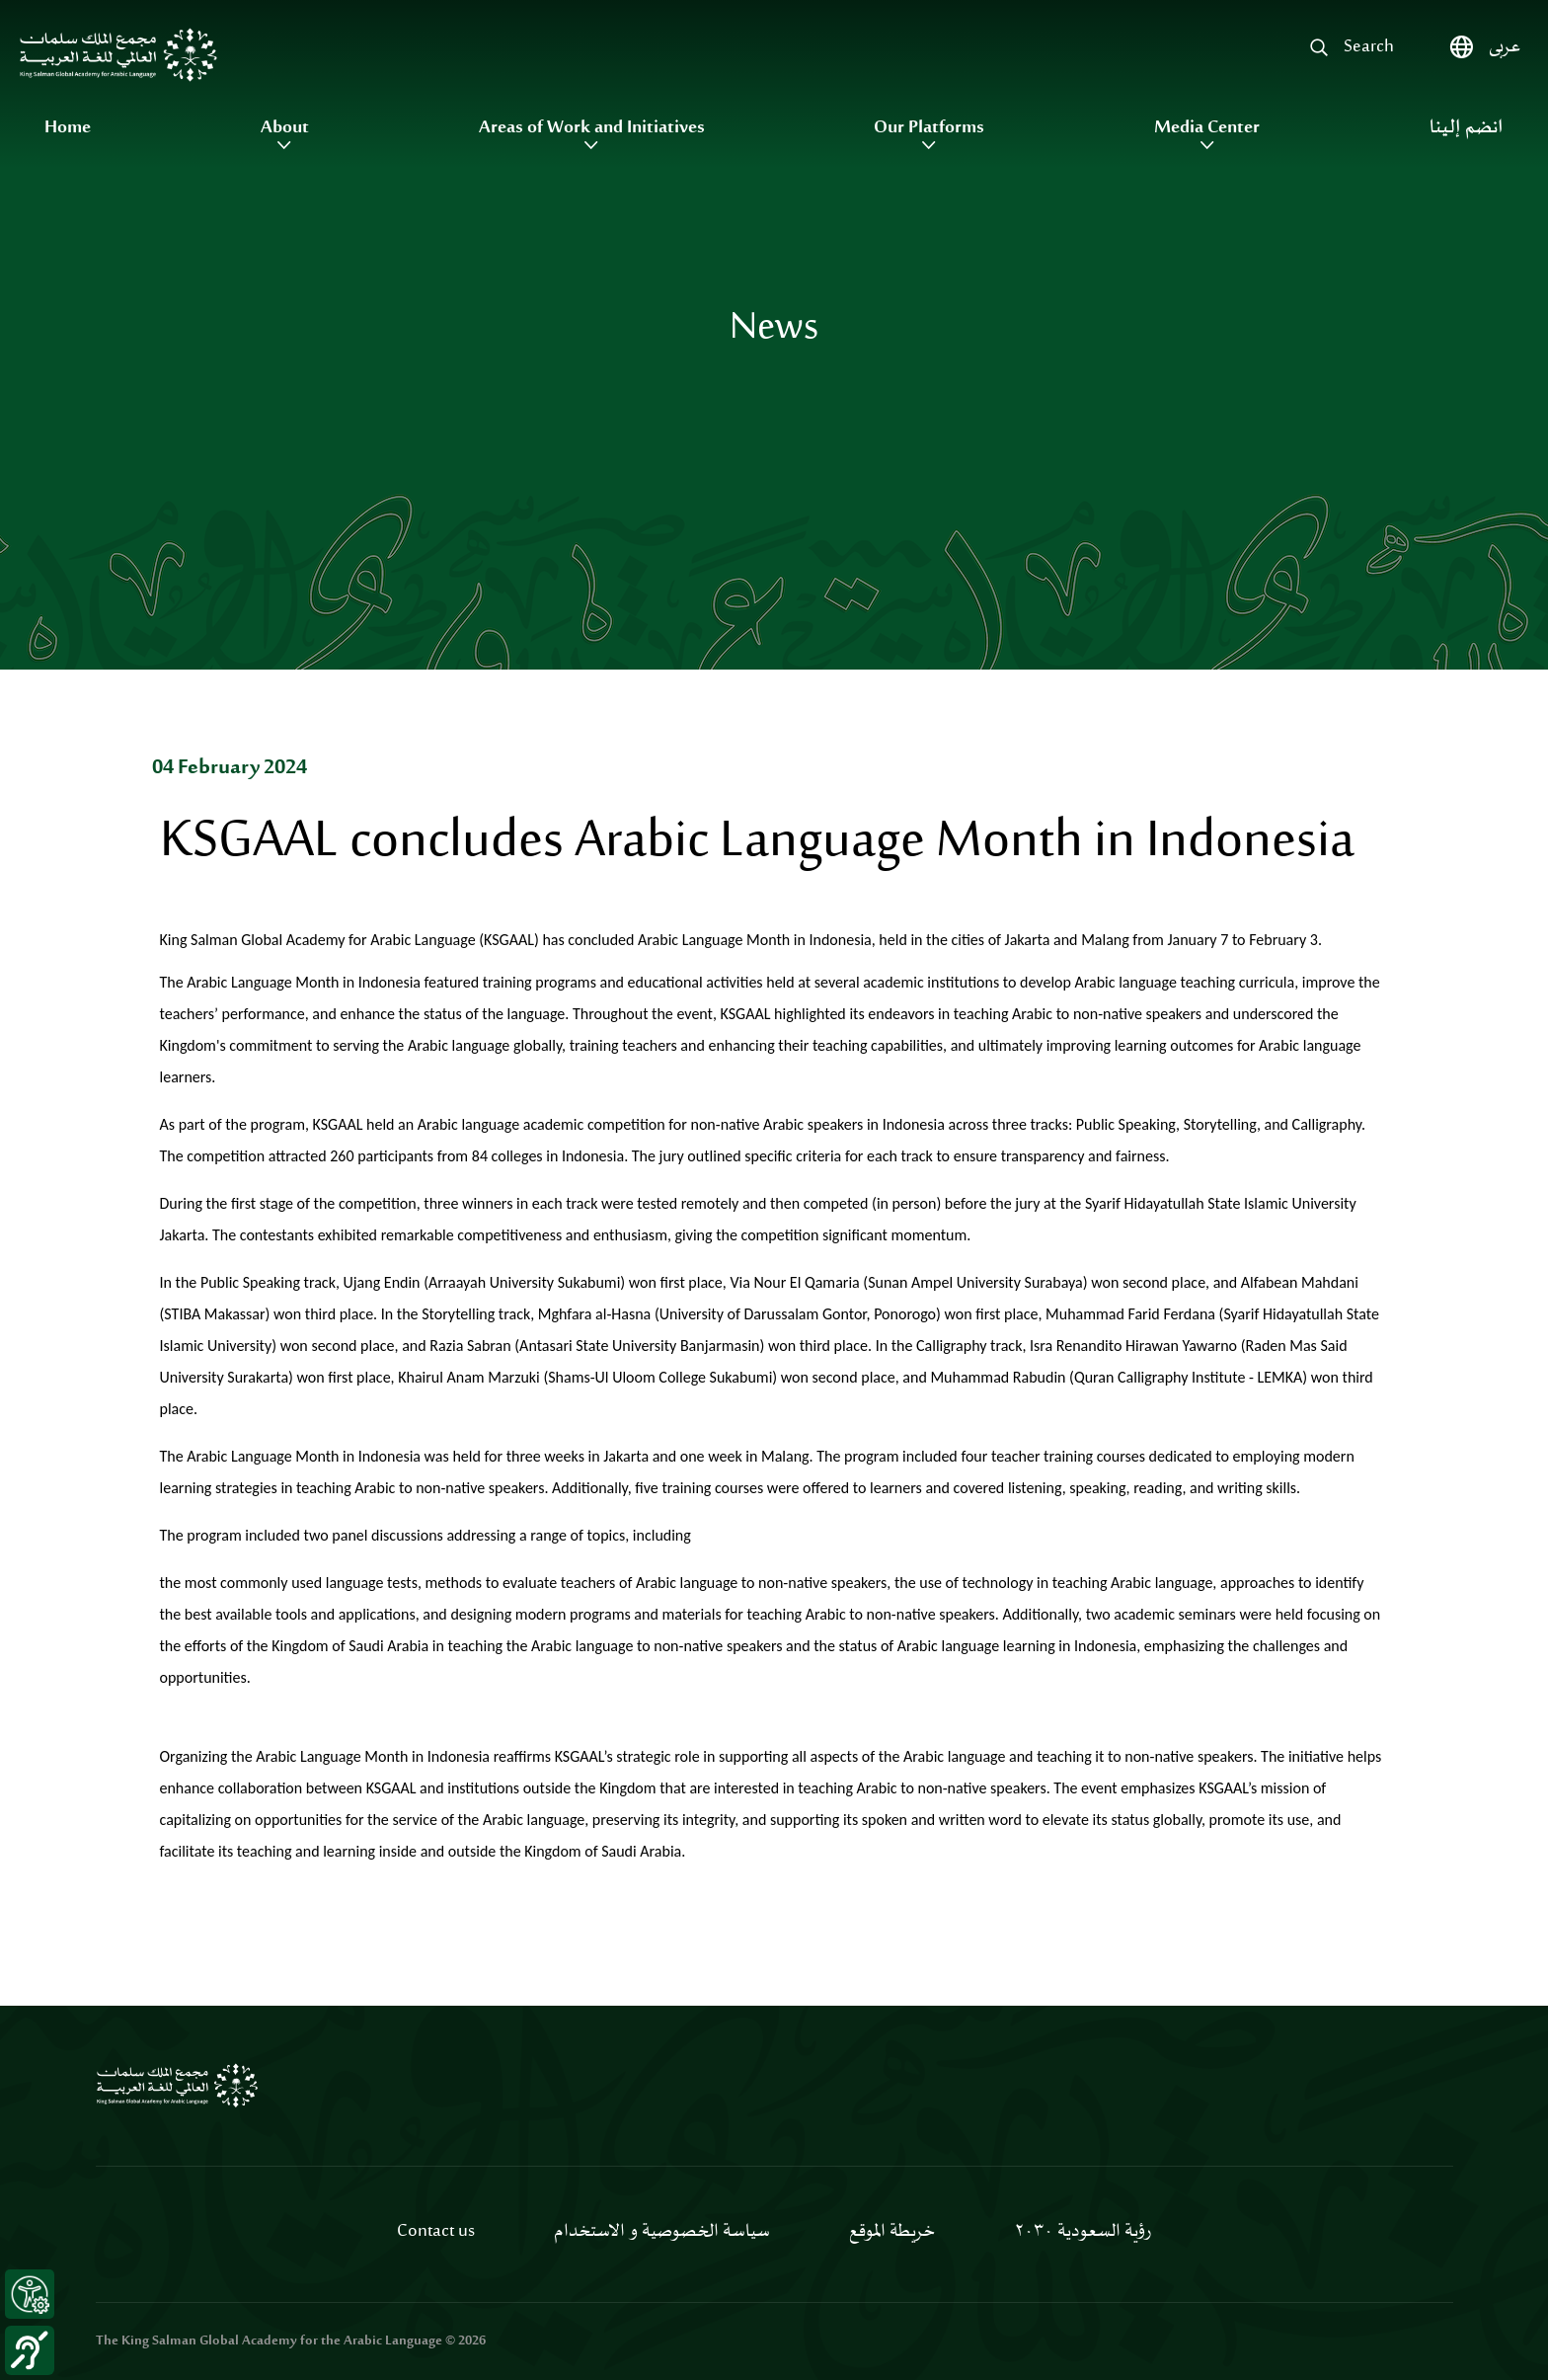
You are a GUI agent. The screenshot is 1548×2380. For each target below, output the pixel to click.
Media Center (1207, 128)
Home (67, 128)
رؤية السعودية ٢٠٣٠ (1082, 2232)
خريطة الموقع (892, 2232)
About (285, 128)
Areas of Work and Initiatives (592, 128)
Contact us (436, 2232)
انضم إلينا (1467, 128)
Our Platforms (929, 128)
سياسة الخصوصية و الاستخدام (662, 2232)
